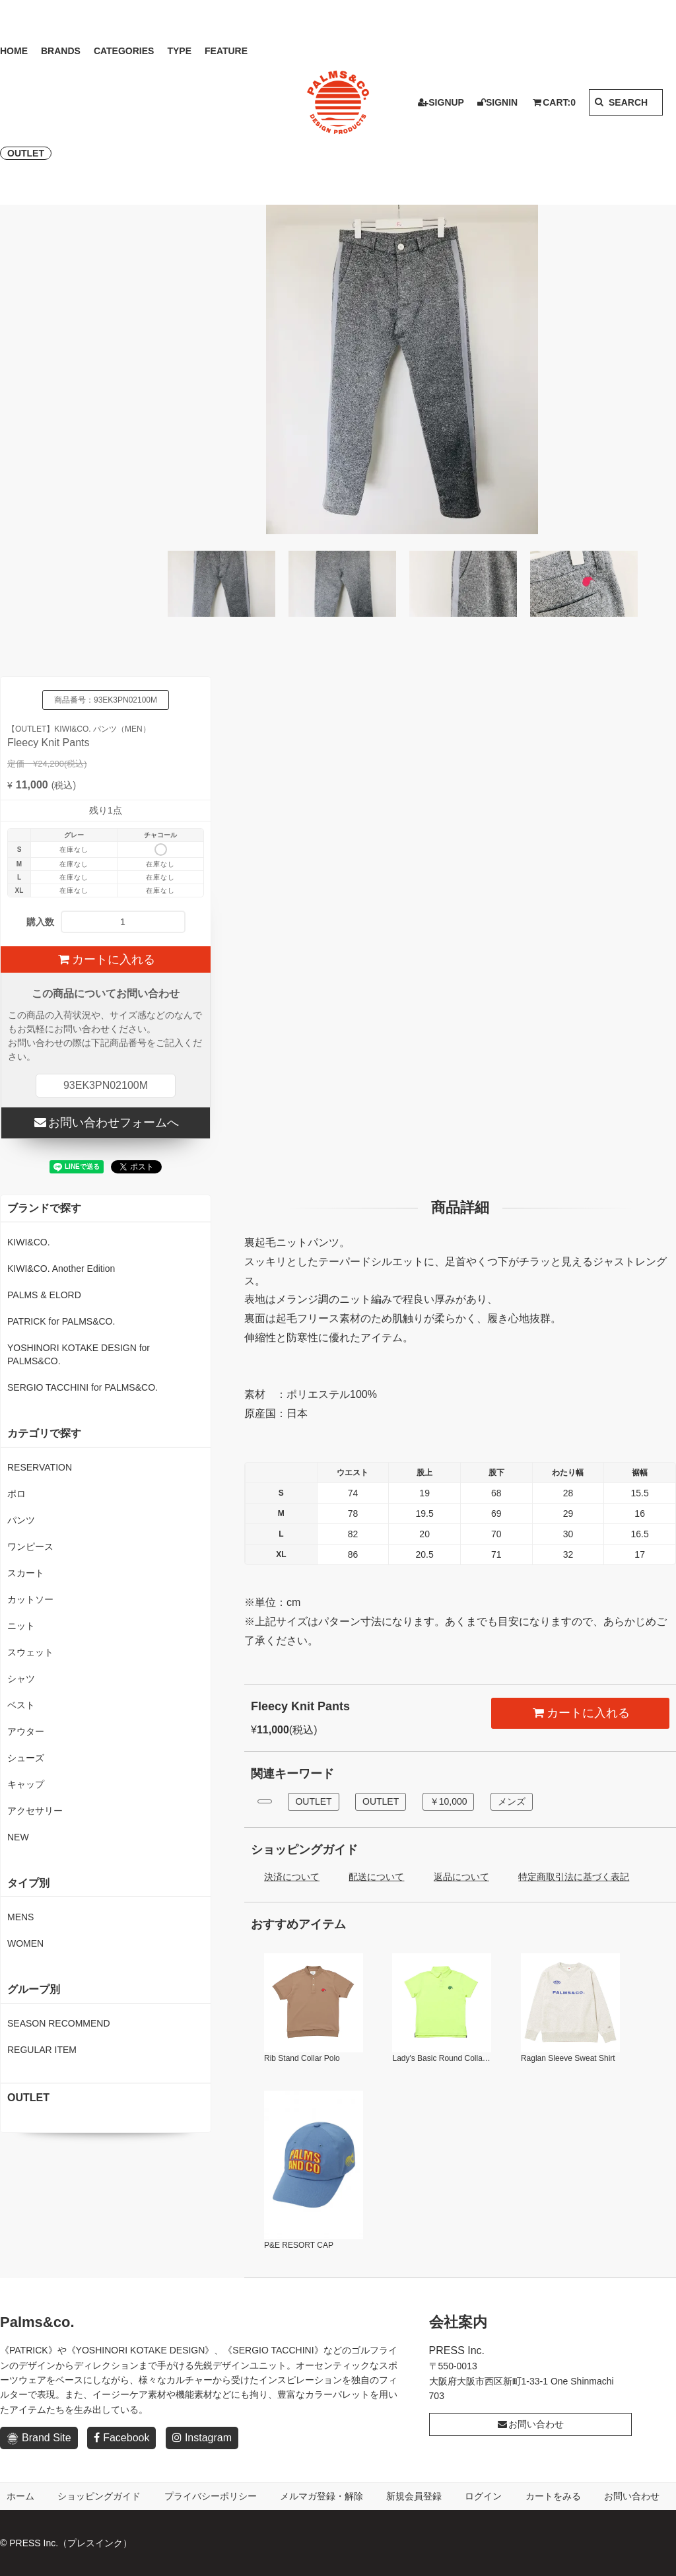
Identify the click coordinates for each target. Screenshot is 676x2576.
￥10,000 (448, 1801)
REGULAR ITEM (42, 2049)
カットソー (30, 1599)
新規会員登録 (414, 2496)
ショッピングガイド (99, 2496)
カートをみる (553, 2496)
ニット (21, 1625)
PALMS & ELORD (44, 1295)
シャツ (21, 1678)
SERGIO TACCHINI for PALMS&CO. (82, 1387)
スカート (25, 1573)
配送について (376, 1876)
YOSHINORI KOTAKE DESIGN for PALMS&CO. (78, 1354)
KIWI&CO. (28, 1242)
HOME (14, 51)
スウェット (30, 1652)
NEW (18, 1837)
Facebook (121, 2437)
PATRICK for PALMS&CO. (61, 1321)
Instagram (202, 2437)
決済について (292, 1876)
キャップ (25, 1784)
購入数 (40, 922)
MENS (20, 1917)
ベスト (21, 1705)
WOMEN (25, 1943)
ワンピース (30, 1546)
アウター (25, 1731)
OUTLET (25, 153)
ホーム (20, 2496)
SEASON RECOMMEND (58, 2023)
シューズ (25, 1758)
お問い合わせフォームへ (105, 1122)
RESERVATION (39, 1467)
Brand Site (39, 2438)
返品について (461, 1876)
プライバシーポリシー (210, 2496)
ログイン (483, 2496)
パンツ (21, 1520)
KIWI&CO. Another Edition (61, 1268)
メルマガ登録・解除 (321, 2496)
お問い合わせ (530, 2424)
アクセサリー (35, 1810)
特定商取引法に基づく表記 (573, 1876)
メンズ (511, 1801)
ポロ (16, 1493)
